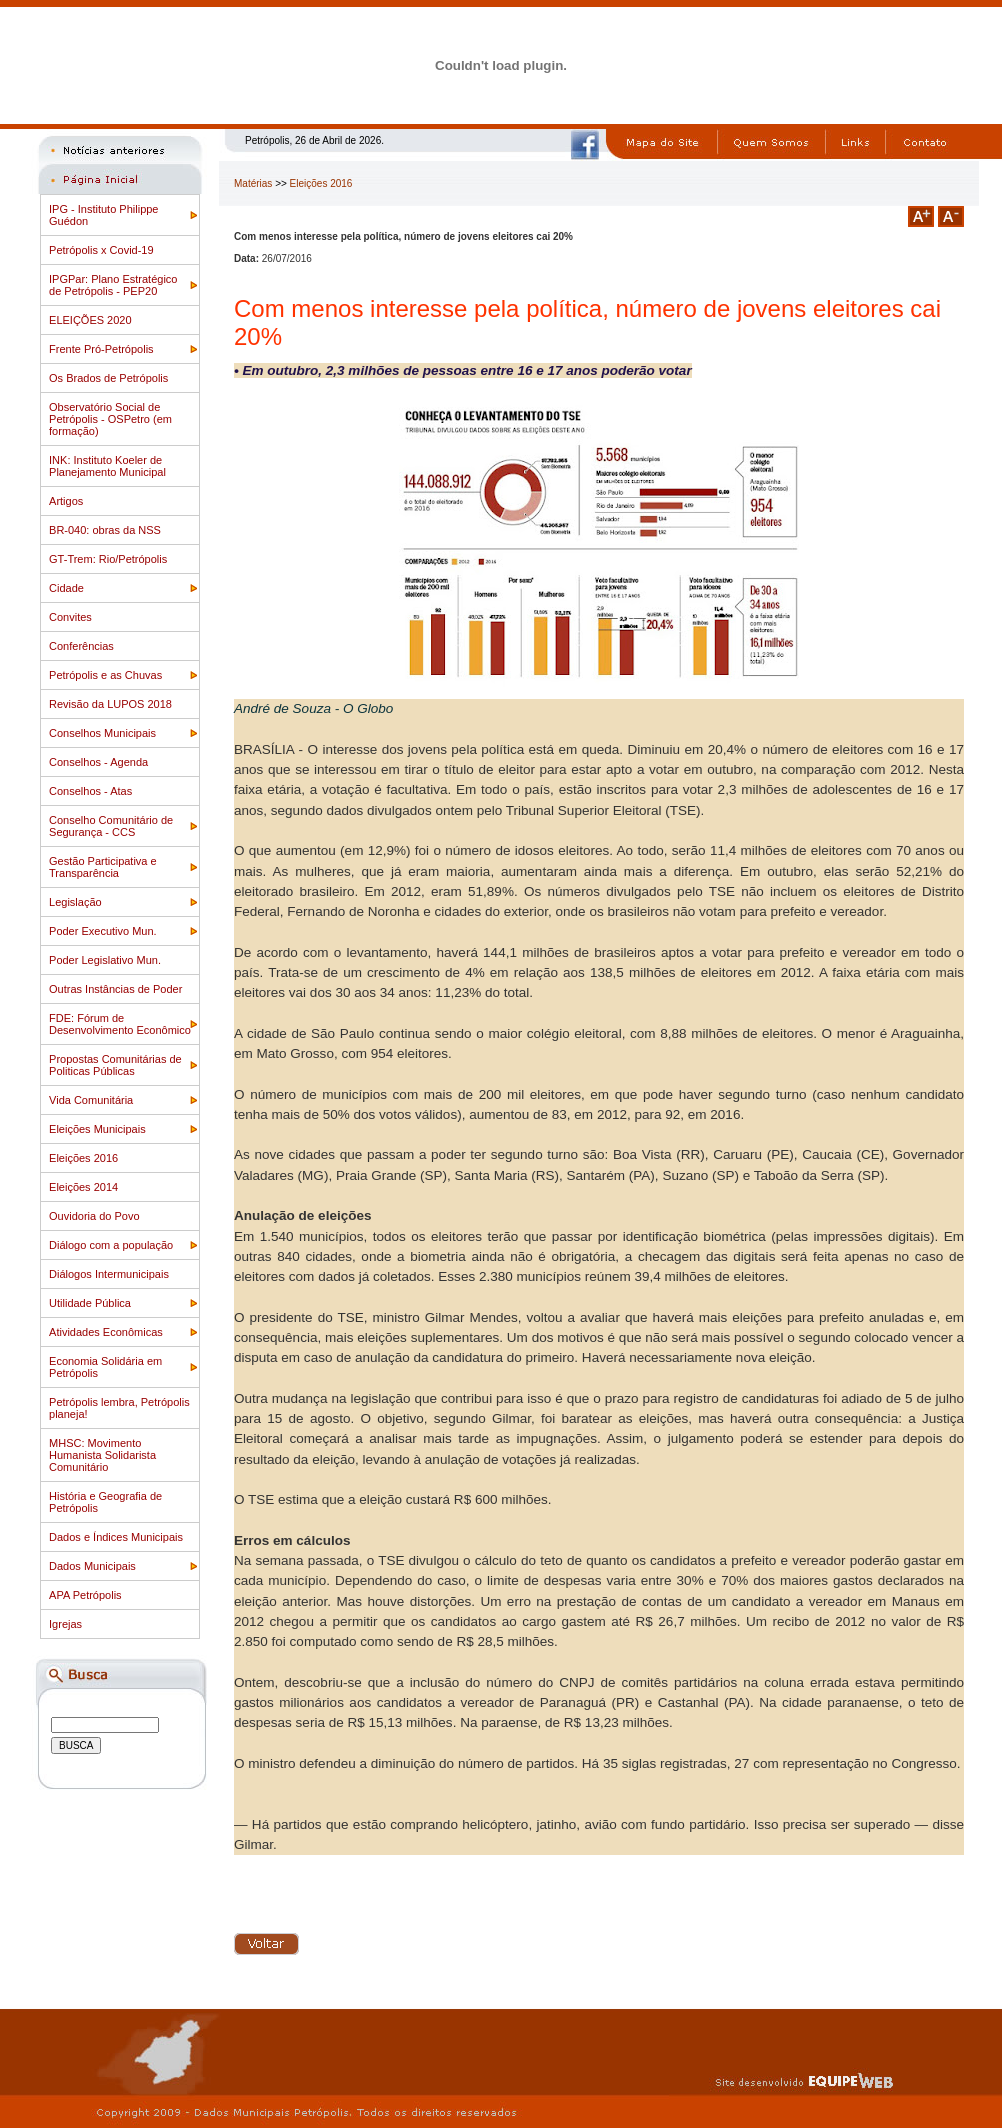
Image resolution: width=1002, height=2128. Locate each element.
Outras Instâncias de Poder (115, 989)
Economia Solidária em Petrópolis (105, 1367)
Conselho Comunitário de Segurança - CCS (111, 826)
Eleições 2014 (83, 1187)
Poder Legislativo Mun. (105, 960)
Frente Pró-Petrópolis (101, 349)
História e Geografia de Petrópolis (105, 1502)
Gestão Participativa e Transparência (103, 867)
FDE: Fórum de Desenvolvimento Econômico (120, 1024)
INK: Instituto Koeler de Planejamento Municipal (107, 466)
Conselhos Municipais (102, 733)
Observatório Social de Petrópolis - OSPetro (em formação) (110, 419)
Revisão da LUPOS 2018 (110, 704)
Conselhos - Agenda (98, 762)
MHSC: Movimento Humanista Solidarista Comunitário (102, 1455)
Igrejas (65, 1624)
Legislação (75, 902)
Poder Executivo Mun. (103, 931)
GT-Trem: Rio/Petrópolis (108, 559)
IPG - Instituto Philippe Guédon (103, 215)
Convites (70, 617)
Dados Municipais (92, 1566)
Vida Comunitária (91, 1100)
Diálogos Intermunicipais (109, 1274)
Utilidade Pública (90, 1303)
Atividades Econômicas (106, 1332)
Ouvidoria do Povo (94, 1216)
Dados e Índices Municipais (116, 1537)
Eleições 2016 (83, 1158)
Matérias (253, 183)
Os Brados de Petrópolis (108, 378)
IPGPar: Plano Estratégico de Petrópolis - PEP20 (113, 285)
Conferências (81, 646)
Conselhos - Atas (90, 791)
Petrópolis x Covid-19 (101, 250)
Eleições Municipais (97, 1129)
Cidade (66, 588)
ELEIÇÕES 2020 (90, 320)
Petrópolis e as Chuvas (105, 675)
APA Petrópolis (85, 1595)
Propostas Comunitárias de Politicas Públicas (115, 1065)
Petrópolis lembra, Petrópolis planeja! (119, 1408)
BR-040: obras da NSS (105, 530)
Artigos (66, 501)
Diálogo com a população (111, 1245)
